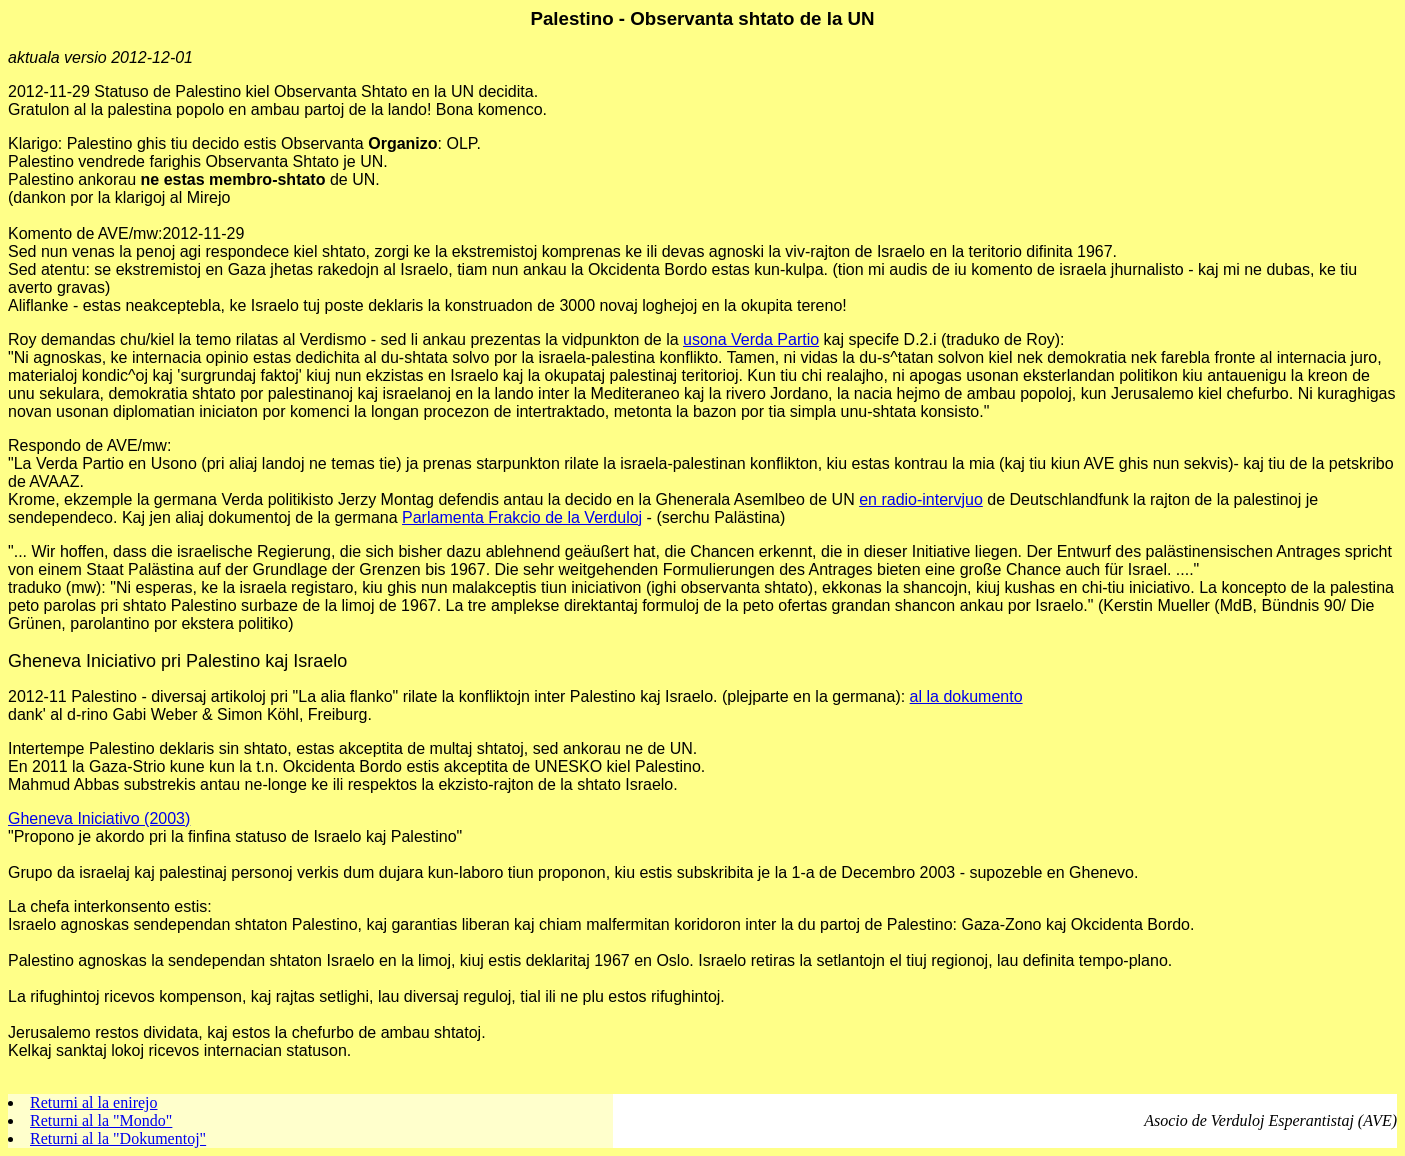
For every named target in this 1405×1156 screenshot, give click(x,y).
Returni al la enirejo (94, 1102)
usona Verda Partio (751, 339)
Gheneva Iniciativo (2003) (99, 818)
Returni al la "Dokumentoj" (118, 1138)
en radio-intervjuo (921, 499)
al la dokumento (966, 696)
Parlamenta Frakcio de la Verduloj (522, 517)
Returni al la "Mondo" (101, 1120)
